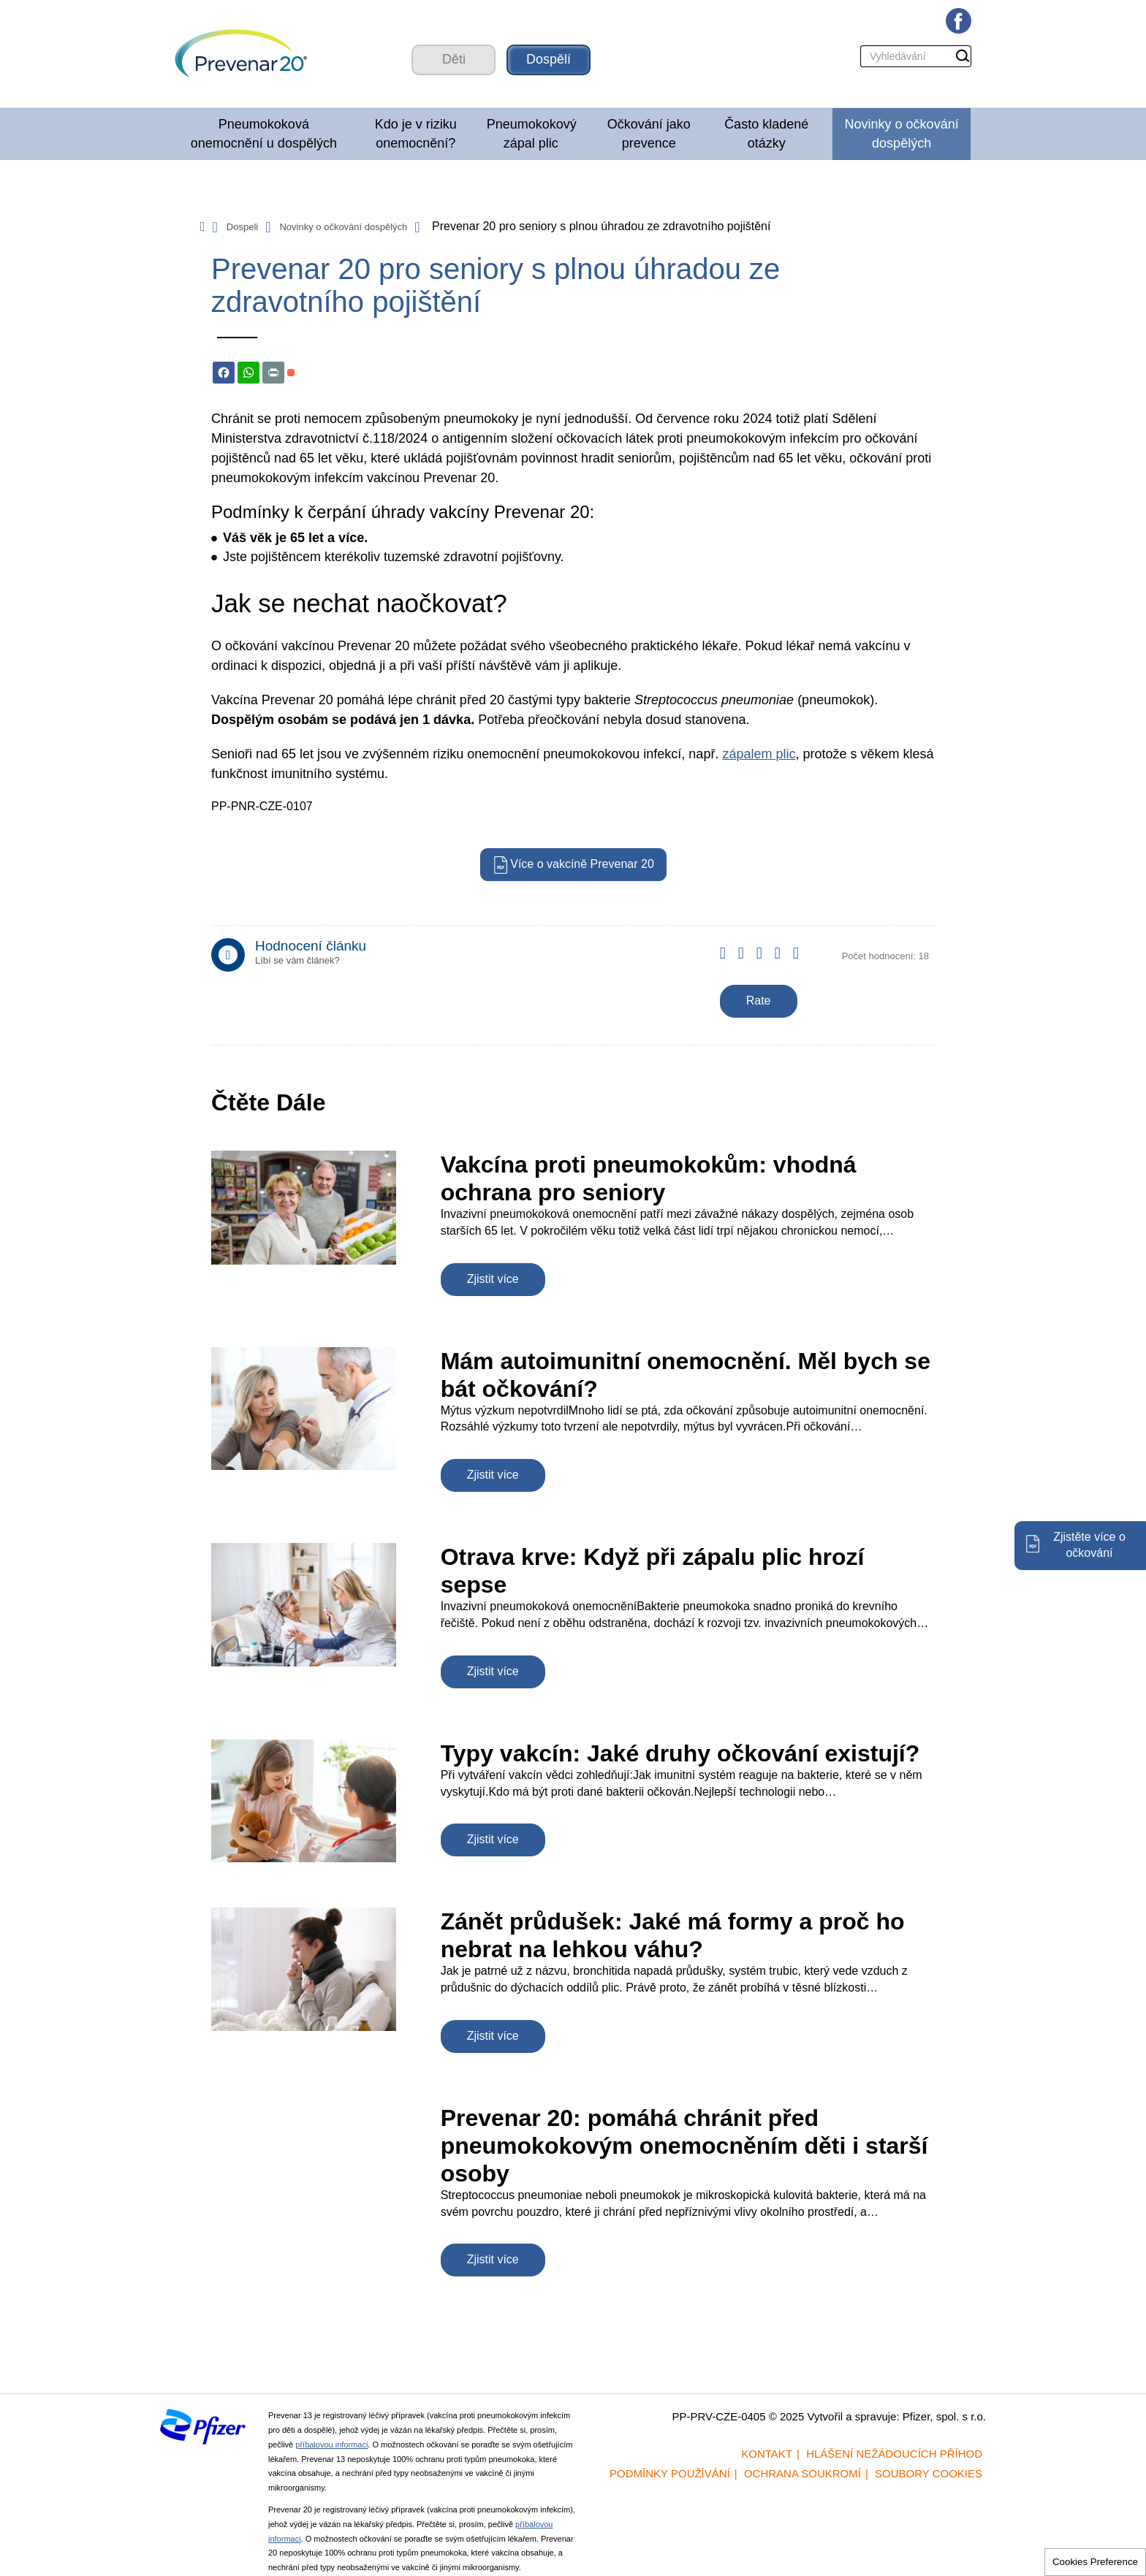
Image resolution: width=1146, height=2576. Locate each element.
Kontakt (766, 2453)
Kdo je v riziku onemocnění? (416, 133)
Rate (758, 1000)
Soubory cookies (928, 2473)
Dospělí (548, 59)
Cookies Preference (1095, 2561)
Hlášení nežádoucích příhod (894, 2453)
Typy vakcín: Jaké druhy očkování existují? (680, 1753)
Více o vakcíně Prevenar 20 (582, 864)
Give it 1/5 (729, 963)
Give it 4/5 (784, 963)
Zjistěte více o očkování (1089, 1545)
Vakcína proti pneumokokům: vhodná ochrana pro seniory (649, 1178)
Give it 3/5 (765, 963)
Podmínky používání (670, 2473)
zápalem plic (758, 754)
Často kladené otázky (766, 133)
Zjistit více (493, 1279)
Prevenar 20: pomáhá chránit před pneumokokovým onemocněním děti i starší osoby (684, 2146)
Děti (454, 59)
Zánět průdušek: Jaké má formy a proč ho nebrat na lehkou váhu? (673, 1935)
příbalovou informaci (331, 2444)
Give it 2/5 (747, 963)
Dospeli (242, 226)
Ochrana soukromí (802, 2473)
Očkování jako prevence (649, 133)
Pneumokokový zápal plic (532, 133)
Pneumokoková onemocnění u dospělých (264, 133)
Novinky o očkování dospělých (902, 133)
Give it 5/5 (802, 963)
